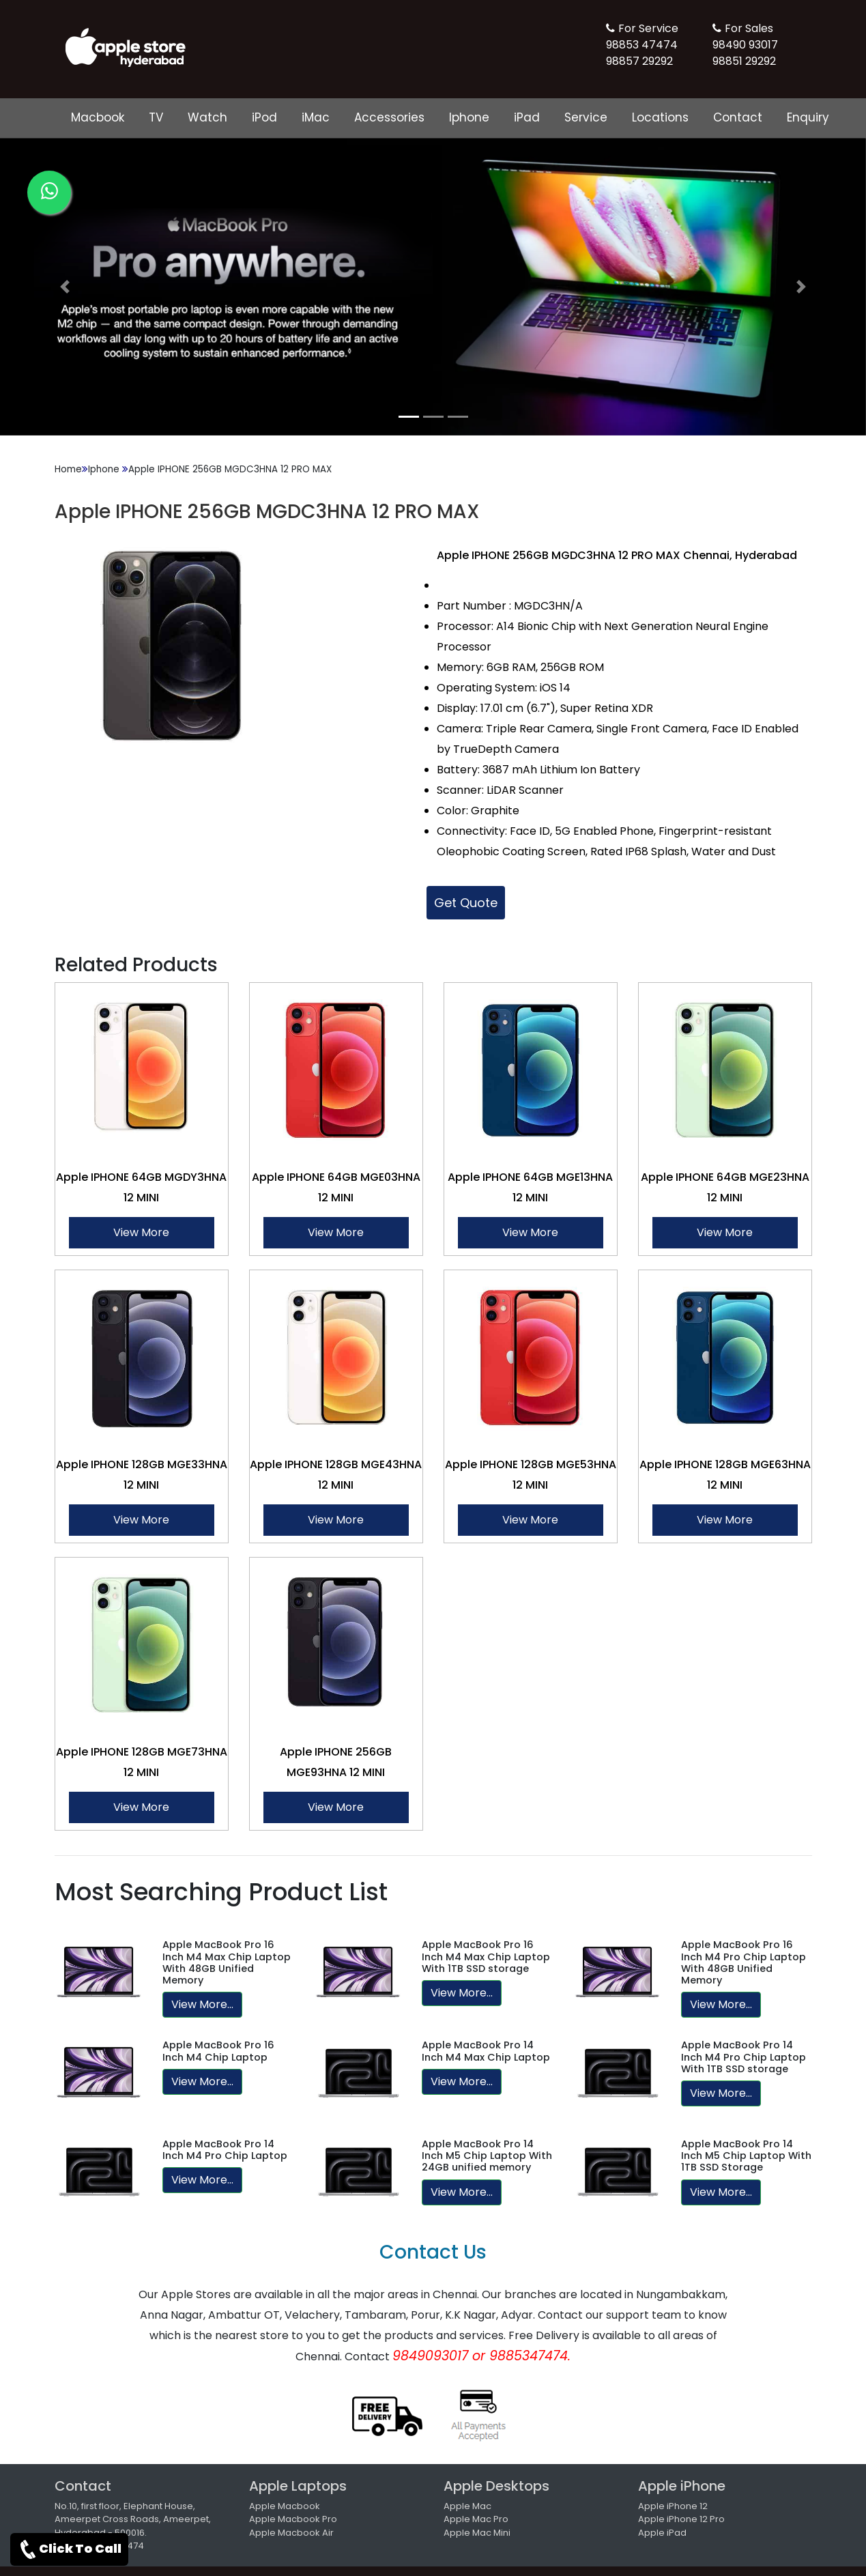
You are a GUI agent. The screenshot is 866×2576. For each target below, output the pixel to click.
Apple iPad (662, 2532)
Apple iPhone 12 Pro (681, 2519)
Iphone (469, 117)
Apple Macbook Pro (293, 2519)
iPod (264, 117)
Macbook (97, 117)
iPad (527, 117)
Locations (660, 117)
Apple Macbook (284, 2506)
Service (585, 117)
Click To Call (69, 2549)
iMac (316, 117)
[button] (65, 286)
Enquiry (808, 117)
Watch (207, 117)
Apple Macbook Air (291, 2532)
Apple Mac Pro (476, 2519)
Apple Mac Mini (477, 2532)
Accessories (389, 117)
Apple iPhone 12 (673, 2506)
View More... (202, 2004)
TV (156, 117)
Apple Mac (467, 2506)
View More (141, 1232)
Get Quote (465, 902)
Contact (737, 117)
